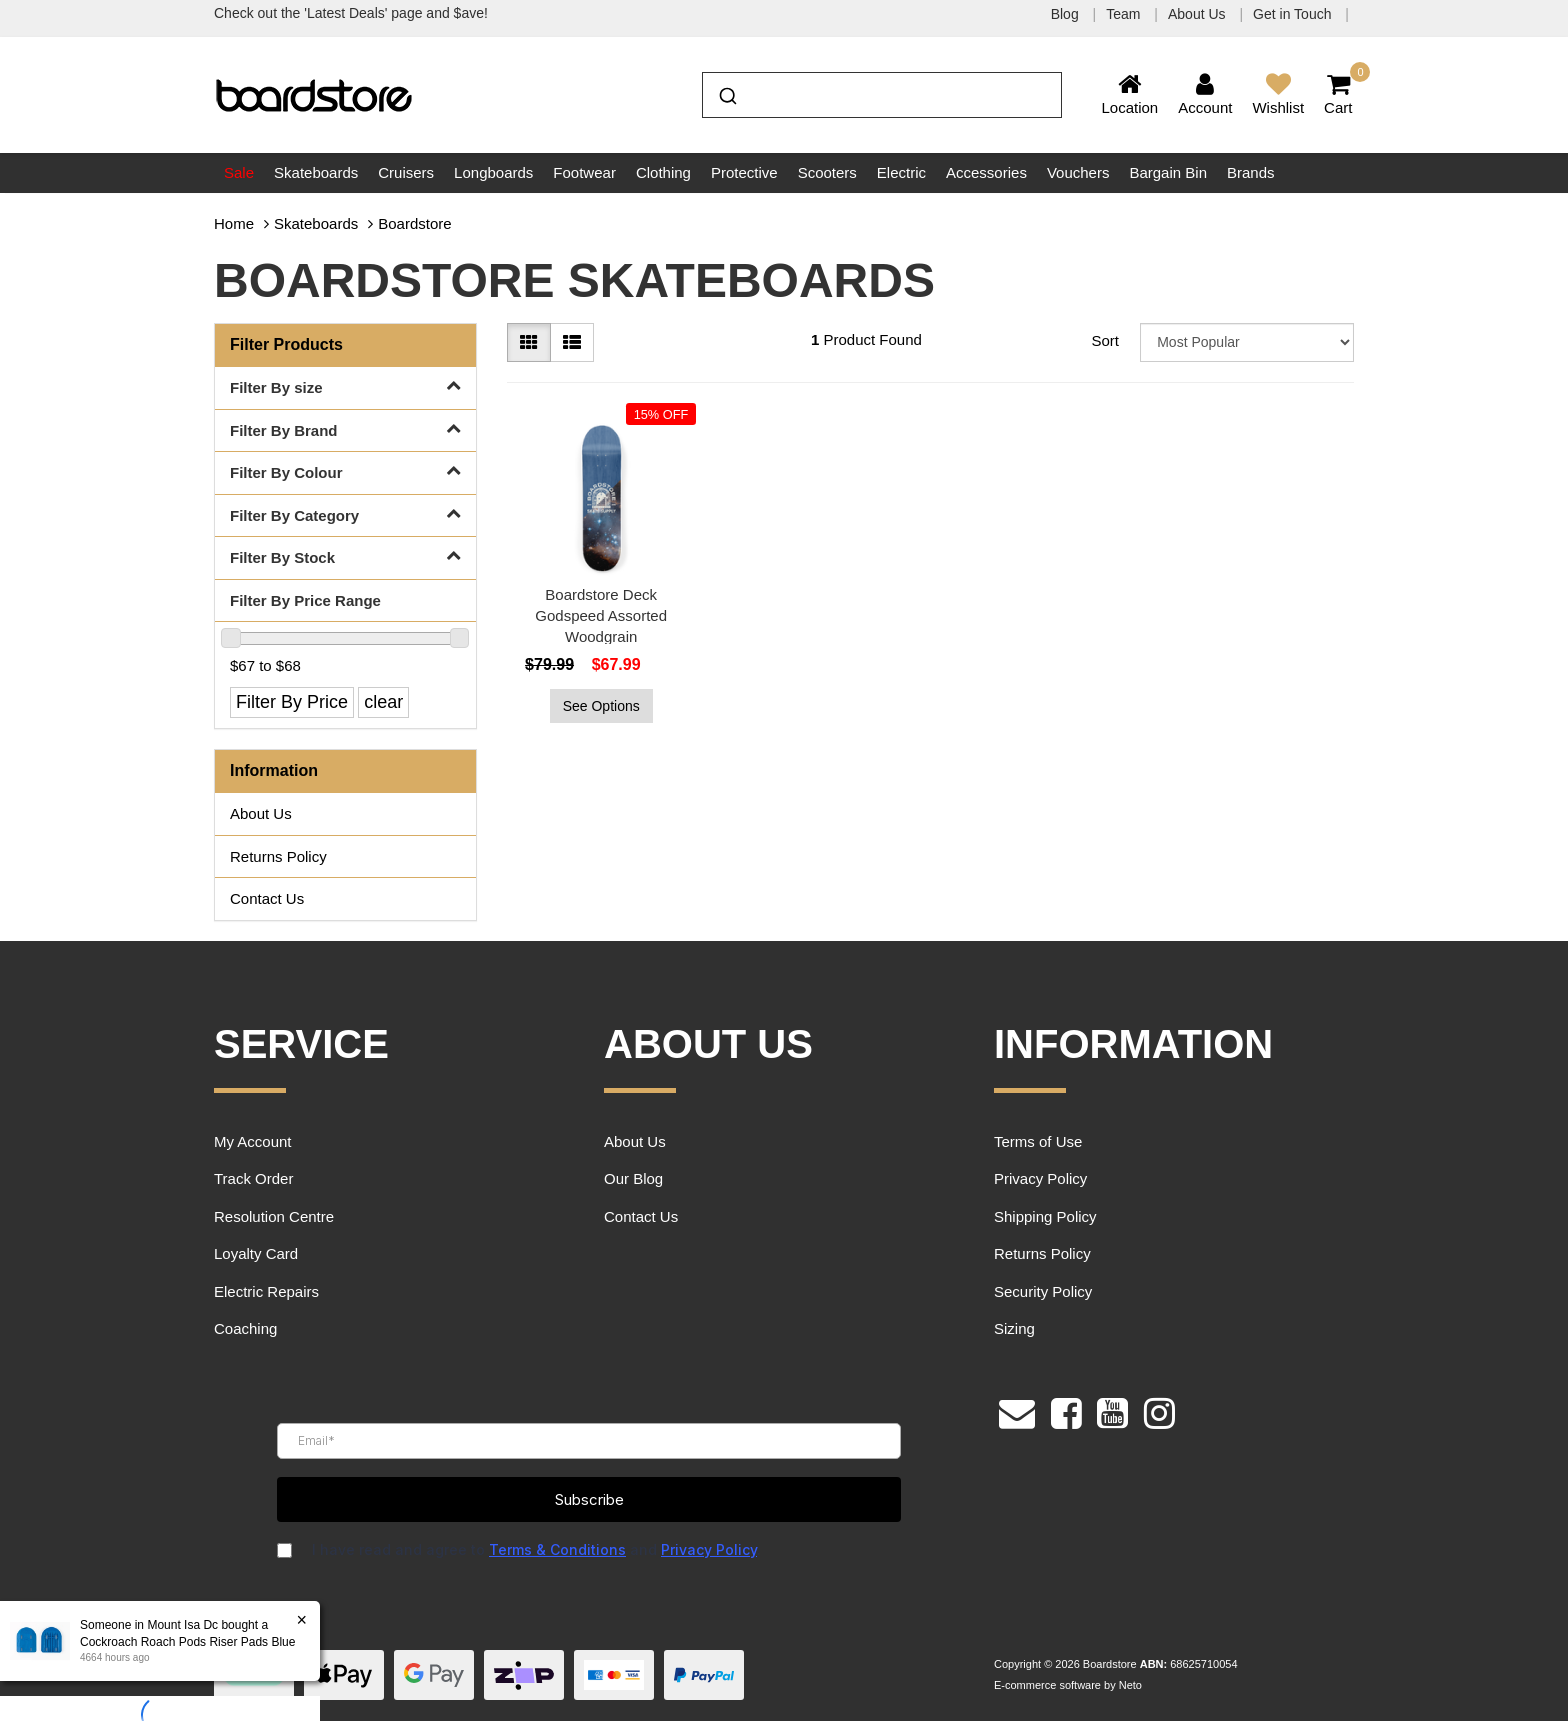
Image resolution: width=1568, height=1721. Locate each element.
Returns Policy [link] (278, 856)
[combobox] (882, 95)
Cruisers (406, 172)
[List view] (572, 343)
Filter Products (286, 344)
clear (383, 702)
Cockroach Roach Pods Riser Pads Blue (187, 1642)
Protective (744, 172)
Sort (1105, 340)
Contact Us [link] (267, 898)
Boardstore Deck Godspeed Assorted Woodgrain (601, 615)
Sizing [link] (1014, 1328)
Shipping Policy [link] (1045, 1216)
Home (234, 223)
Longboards (493, 172)
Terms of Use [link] (1038, 1141)
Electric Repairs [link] (266, 1291)
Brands (1251, 172)
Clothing (663, 172)
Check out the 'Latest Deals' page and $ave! (351, 13)
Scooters (827, 172)
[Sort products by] (1247, 342)
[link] (1066, 1410)
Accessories (986, 172)
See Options (601, 706)
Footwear (584, 172)
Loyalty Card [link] (256, 1253)
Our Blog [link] (633, 1178)
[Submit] (726, 93)
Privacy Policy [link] (1040, 1178)
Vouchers (1078, 172)
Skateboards (316, 172)
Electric (901, 172)
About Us (1198, 14)
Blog (1067, 14)
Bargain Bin (1168, 172)
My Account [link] (253, 1141)
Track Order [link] (253, 1178)
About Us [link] (261, 813)
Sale (239, 172)
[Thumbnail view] (529, 343)
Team (1125, 14)
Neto (1130, 1685)
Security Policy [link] (1043, 1291)
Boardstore (414, 223)
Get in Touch (1294, 14)
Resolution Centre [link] (274, 1216)
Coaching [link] (245, 1328)
